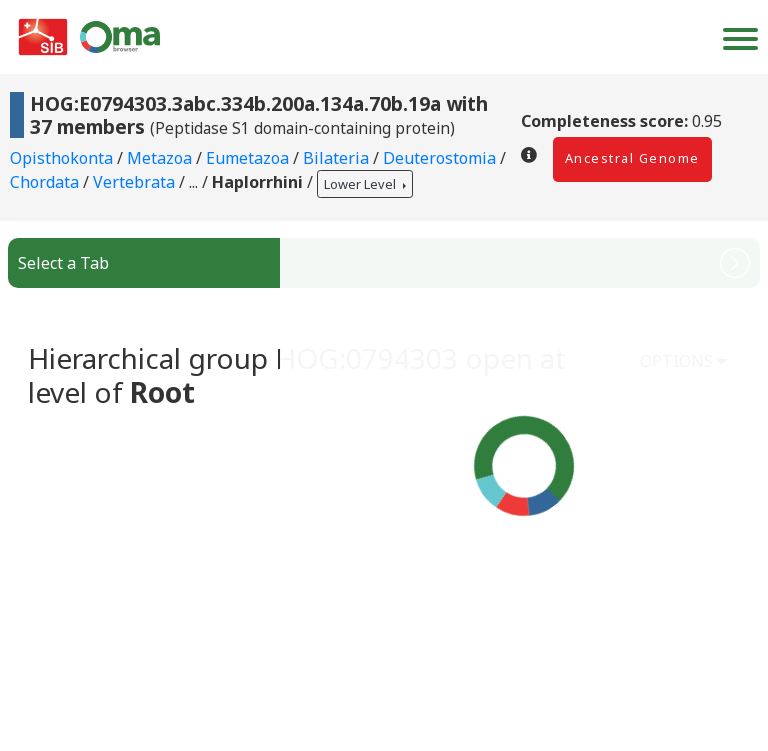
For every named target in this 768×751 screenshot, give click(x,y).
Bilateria (338, 158)
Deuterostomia (441, 158)
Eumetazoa (249, 158)
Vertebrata (136, 183)
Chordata (46, 183)
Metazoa (161, 158)
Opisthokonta (63, 158)
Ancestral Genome (632, 158)
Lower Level (361, 184)
